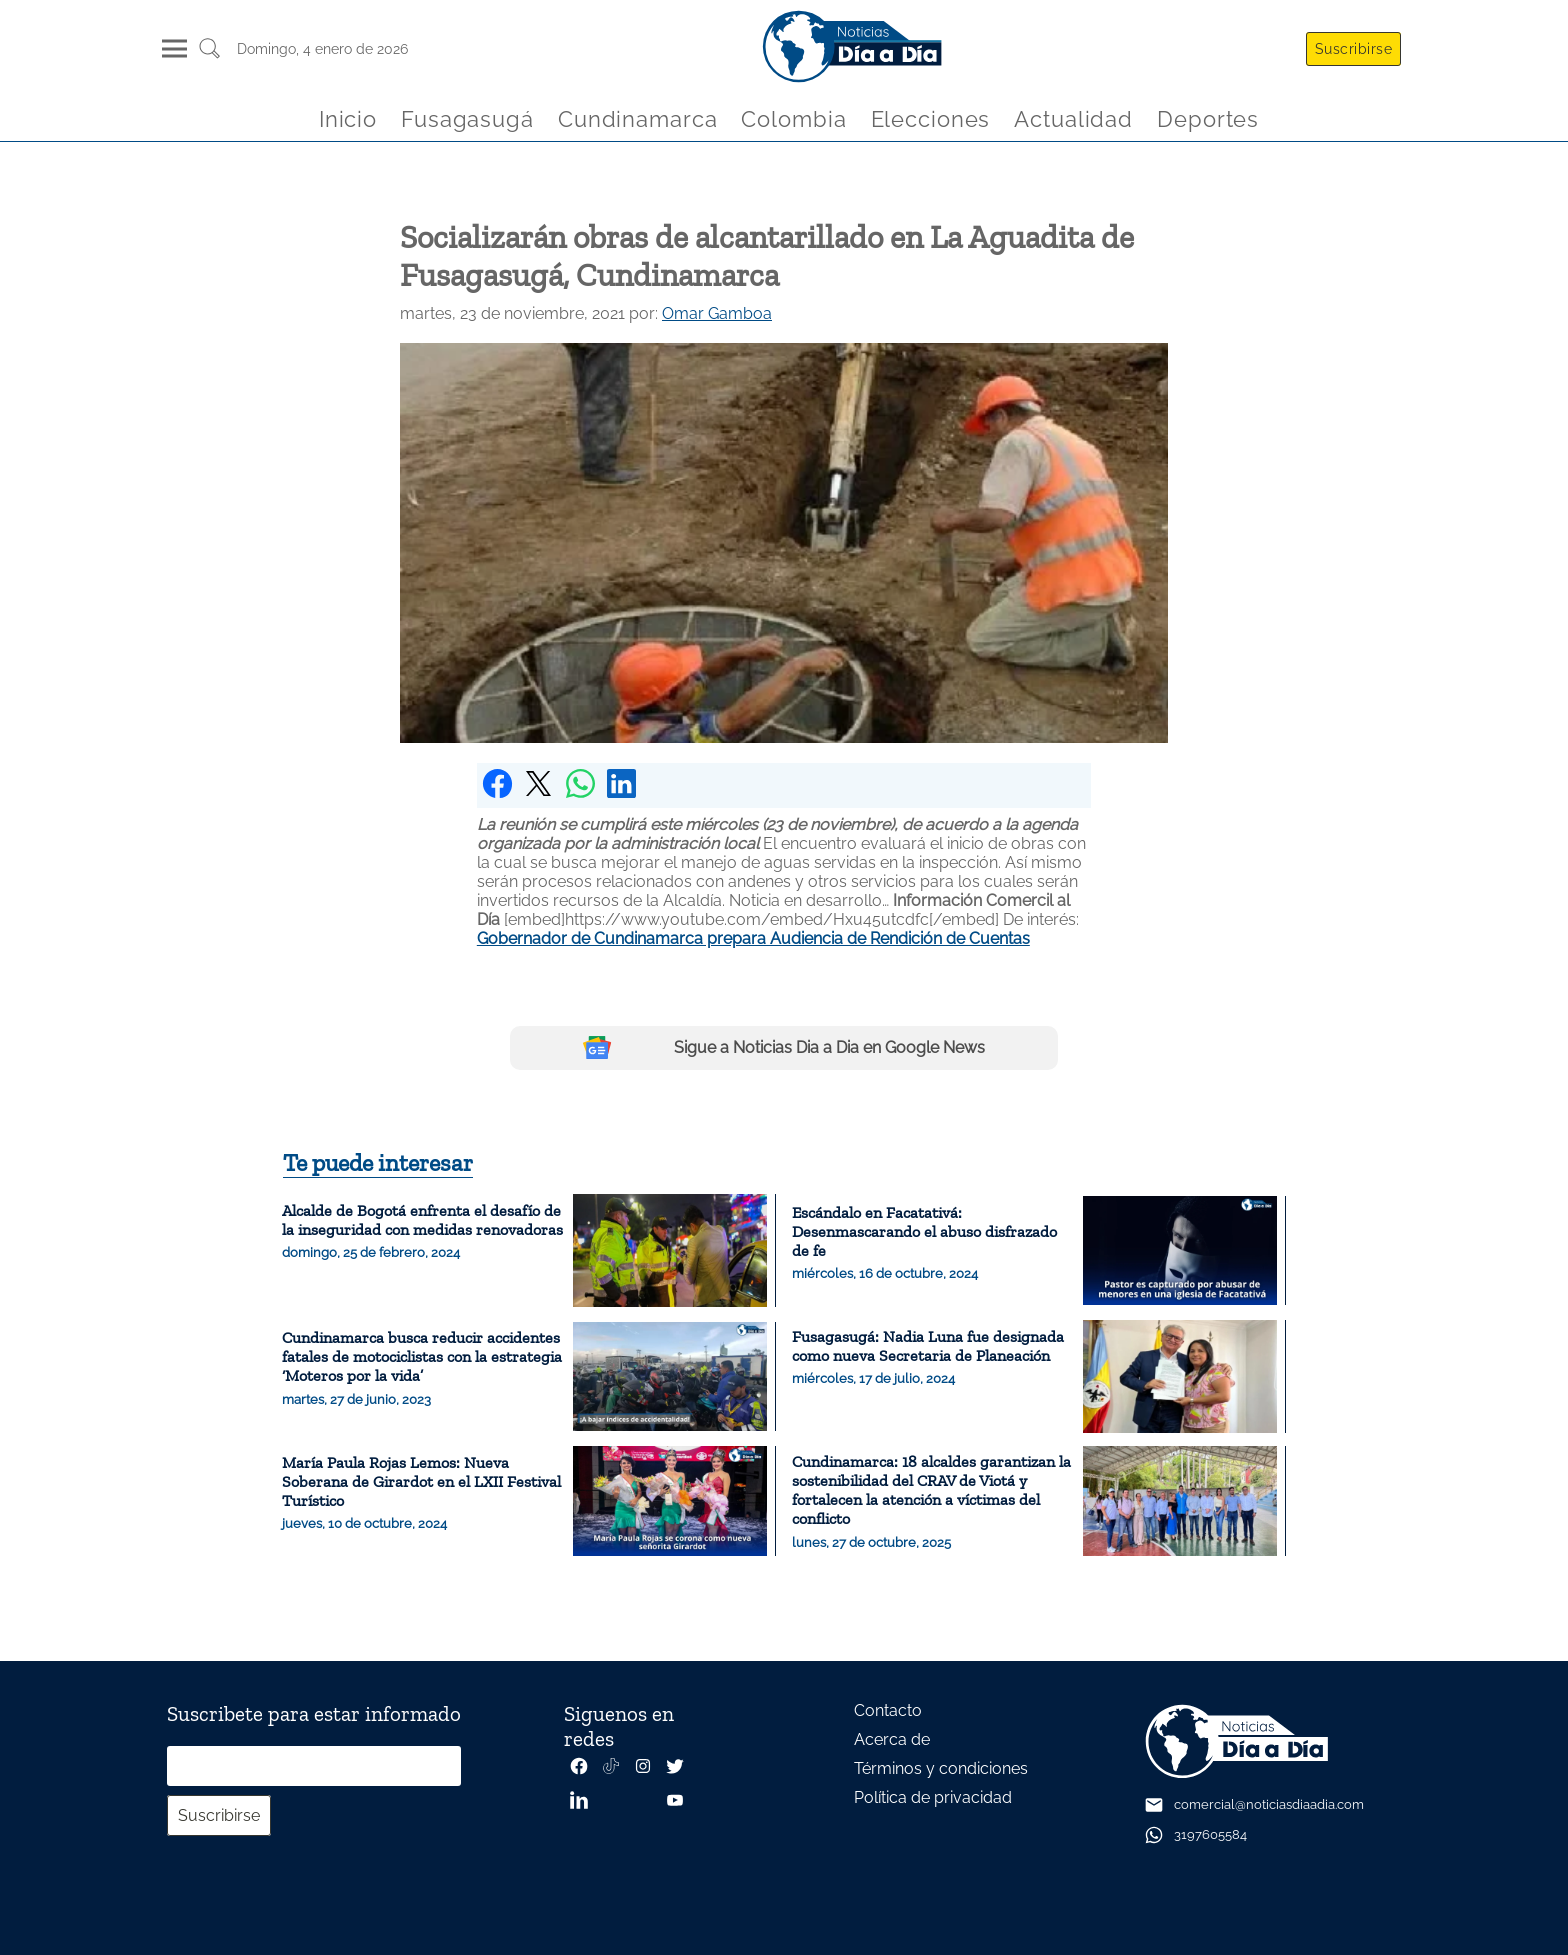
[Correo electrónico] (314, 1766)
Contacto (888, 1710)
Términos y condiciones (941, 1768)
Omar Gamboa (717, 313)
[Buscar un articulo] (209, 55)
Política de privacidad (933, 1797)
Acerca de (892, 1739)
